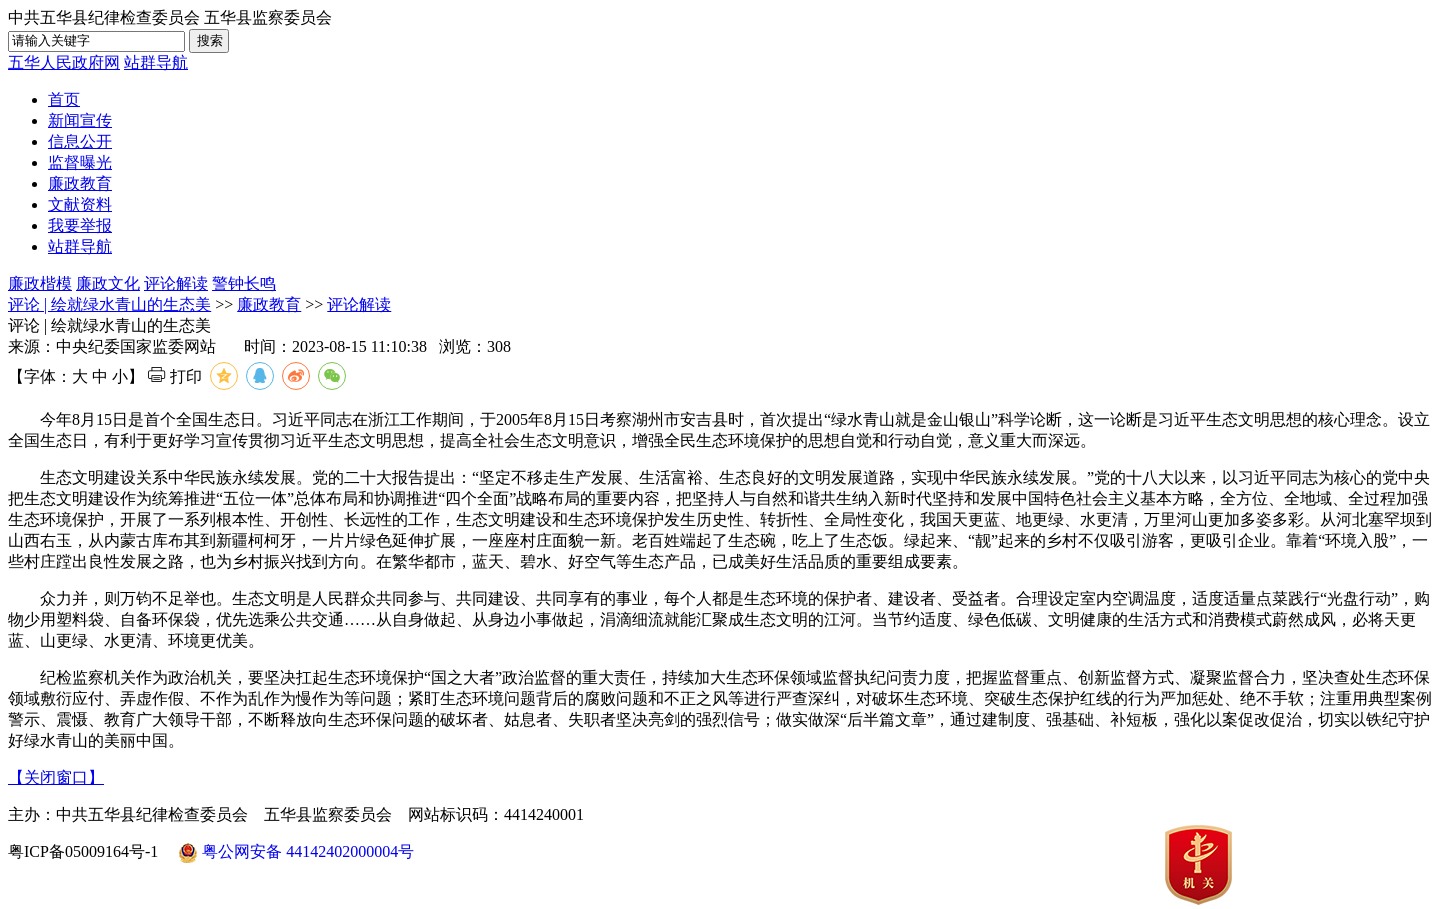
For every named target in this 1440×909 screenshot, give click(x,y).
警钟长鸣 (244, 283)
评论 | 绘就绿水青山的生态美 (109, 304)
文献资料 (80, 204)
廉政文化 (108, 283)
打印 (175, 376)
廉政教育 (80, 183)
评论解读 (176, 283)
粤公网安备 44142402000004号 (296, 852)
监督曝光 (80, 162)
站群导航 (156, 62)
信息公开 (80, 141)
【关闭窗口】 (56, 777)
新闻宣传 (80, 120)
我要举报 (80, 225)
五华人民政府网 (64, 62)
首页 (64, 99)
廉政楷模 (40, 283)
